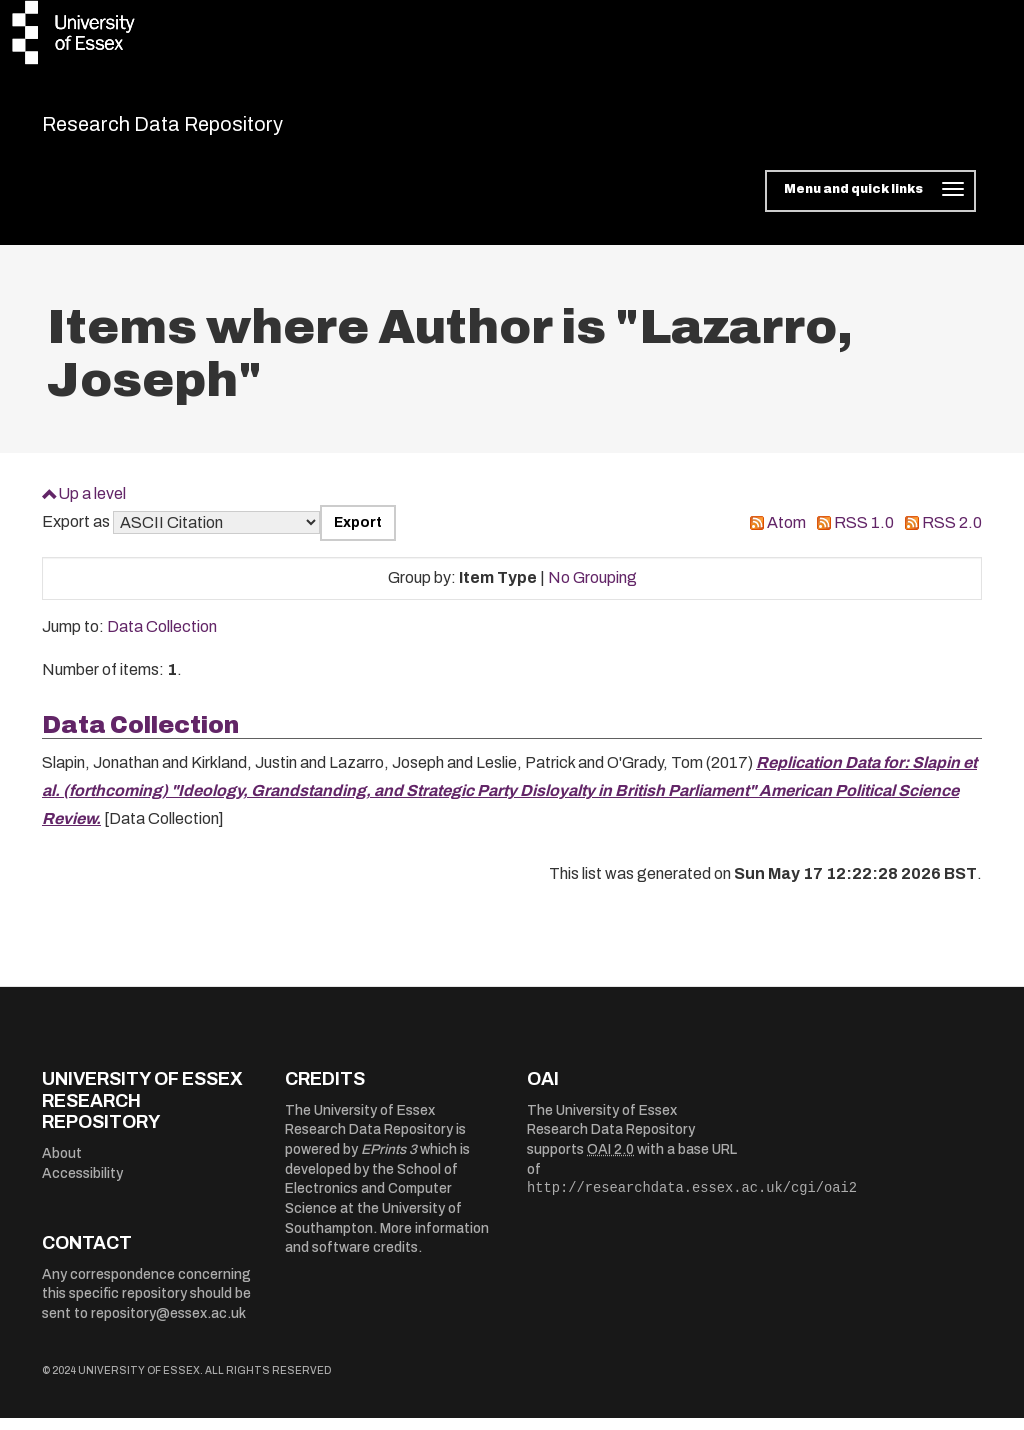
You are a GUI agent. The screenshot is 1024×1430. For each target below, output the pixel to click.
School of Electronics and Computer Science (371, 1201)
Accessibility (82, 1185)
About (62, 1165)
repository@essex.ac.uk (168, 1325)
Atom (786, 535)
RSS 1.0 (864, 535)
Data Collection (162, 639)
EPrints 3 (389, 1162)
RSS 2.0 (952, 535)
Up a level (92, 505)
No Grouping (592, 590)
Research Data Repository (218, 130)
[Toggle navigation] (870, 204)
